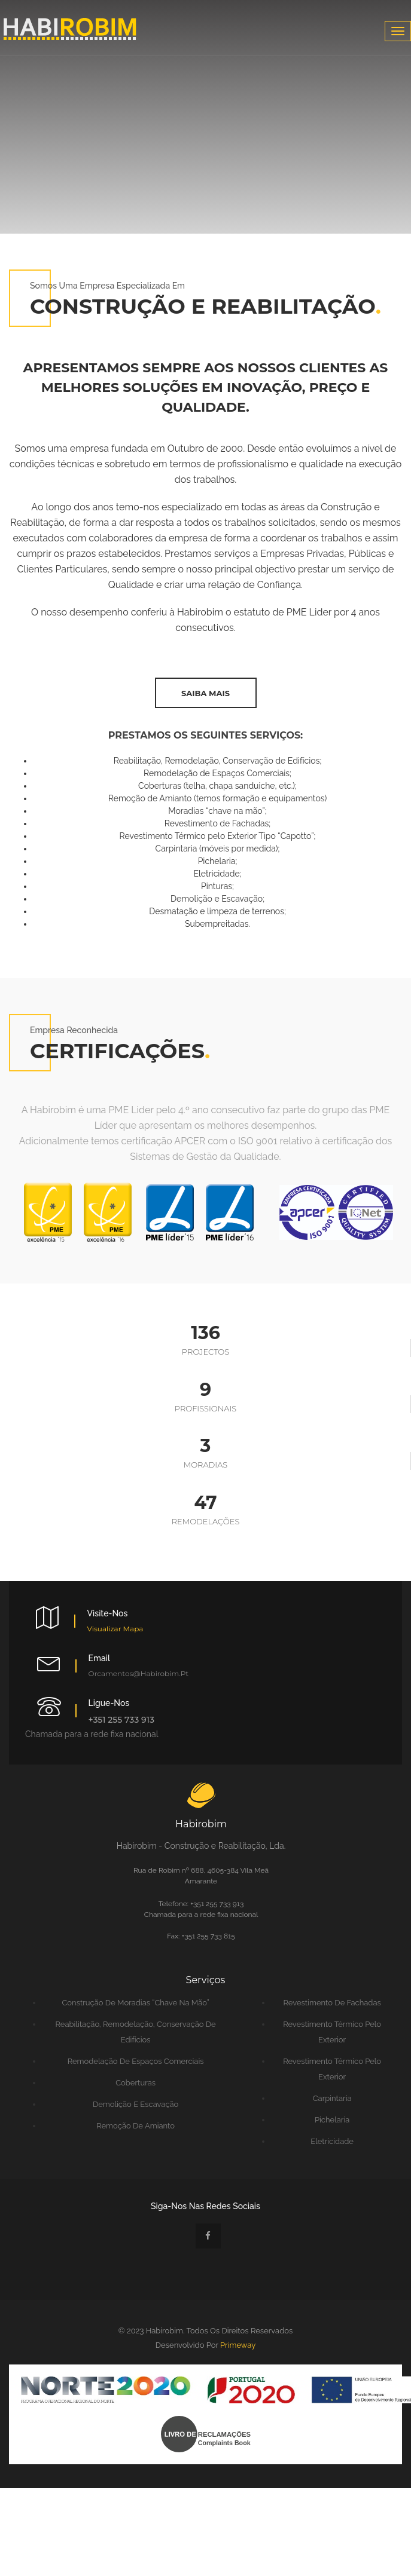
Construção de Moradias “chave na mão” (135, 2002)
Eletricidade (332, 2141)
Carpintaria (332, 2098)
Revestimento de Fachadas (331, 2002)
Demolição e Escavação (135, 2104)
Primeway (237, 2345)
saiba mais (205, 693)
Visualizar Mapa (115, 1628)
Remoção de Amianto (135, 2125)
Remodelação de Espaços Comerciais (136, 2061)
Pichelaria (332, 2119)
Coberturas (135, 2082)
